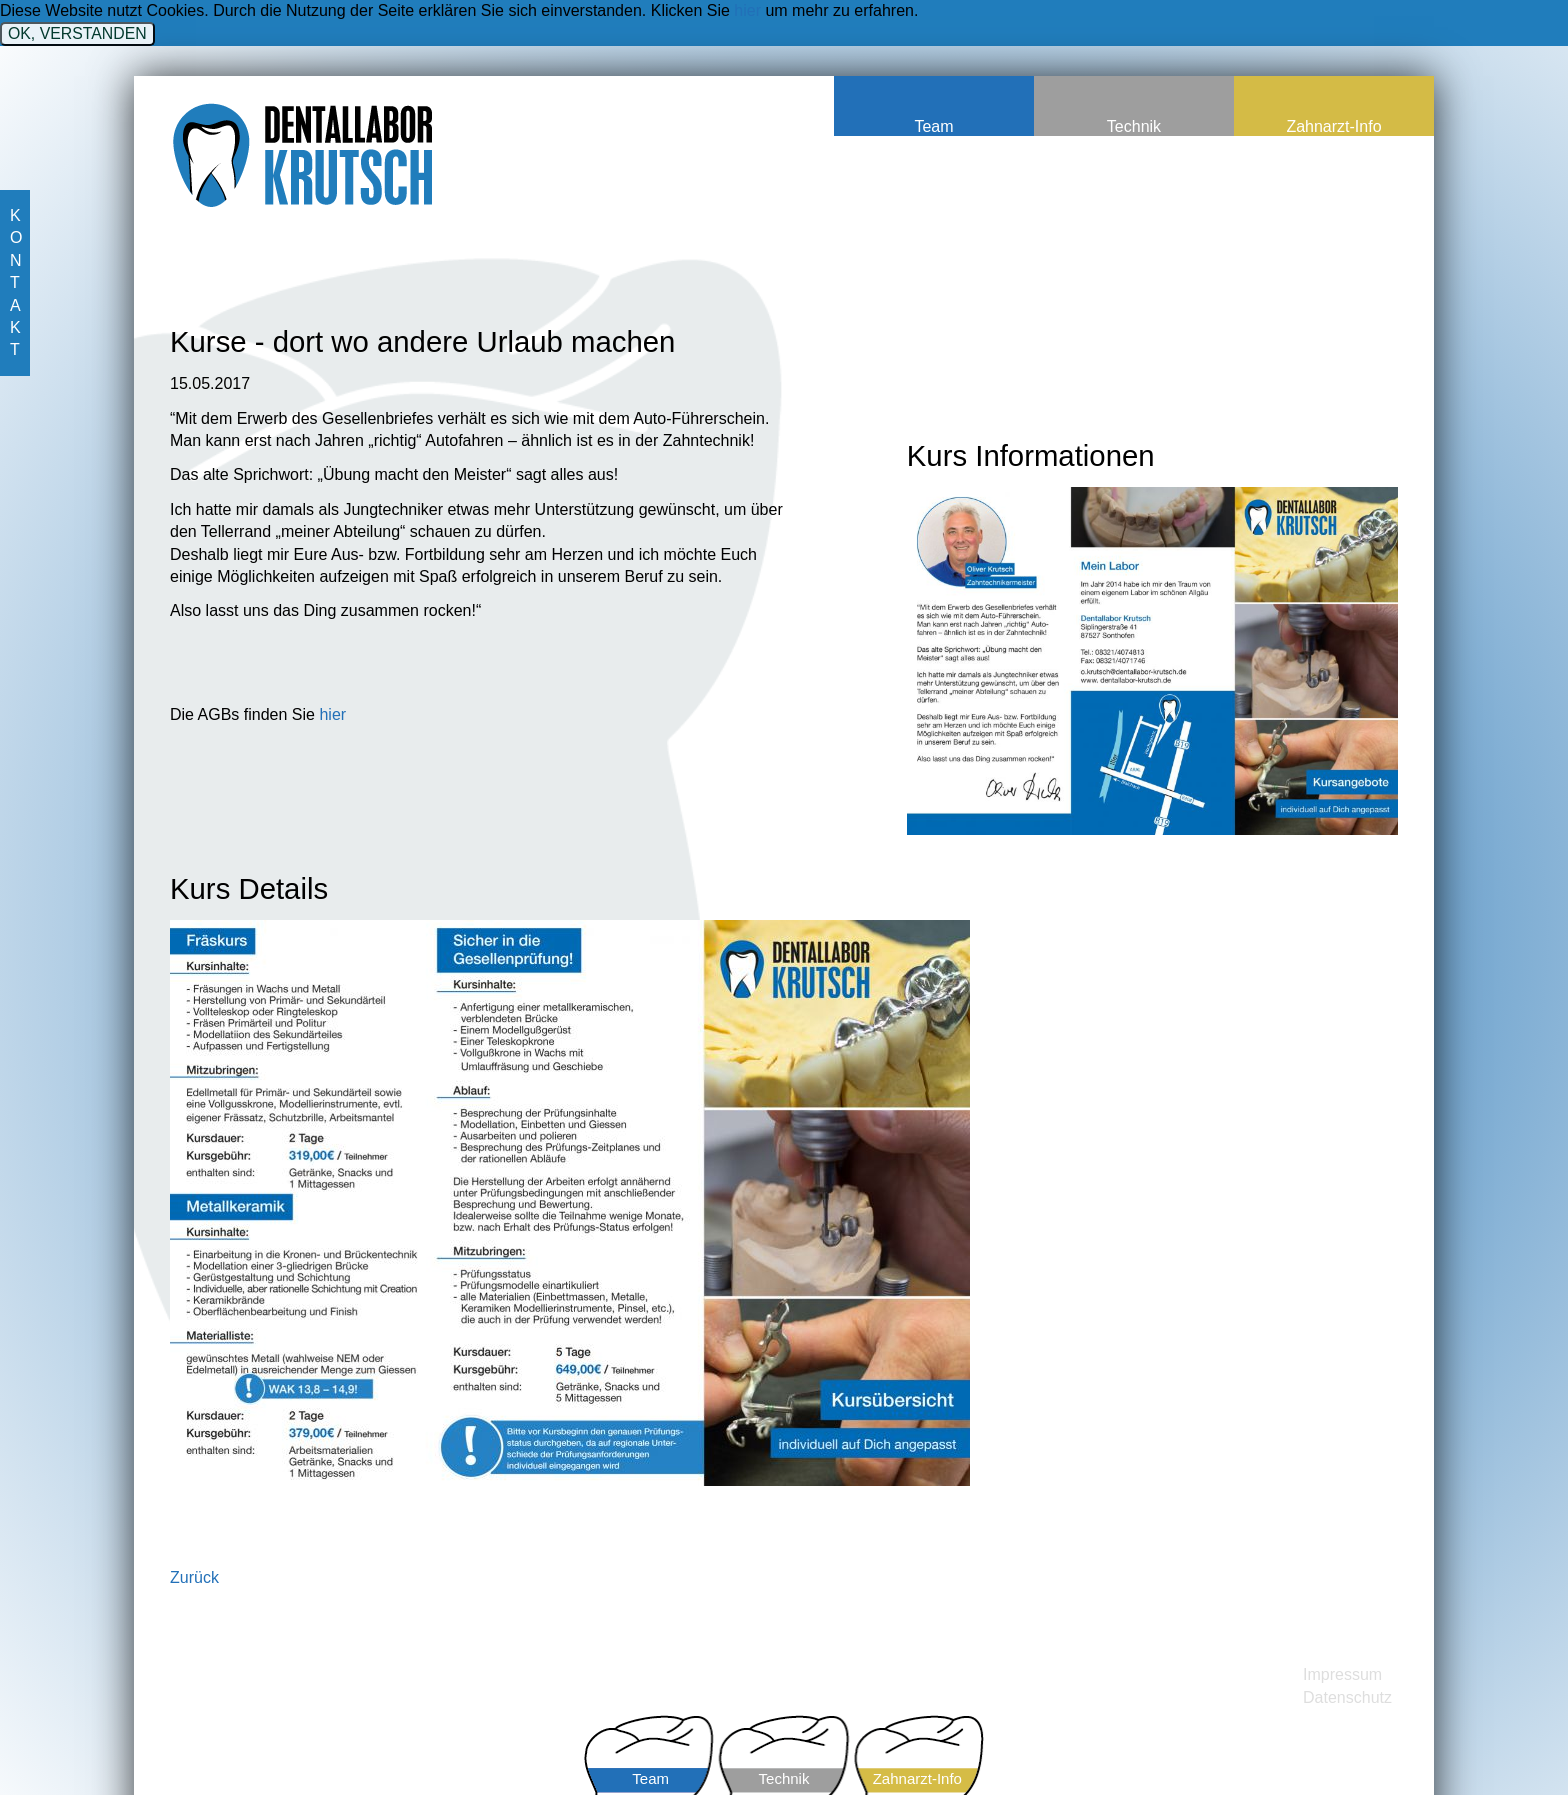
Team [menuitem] (933, 126)
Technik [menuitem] (1134, 126)
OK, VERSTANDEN (77, 33)
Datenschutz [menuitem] (1347, 1697)
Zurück (194, 1577)
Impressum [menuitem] (1342, 1674)
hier (747, 10)
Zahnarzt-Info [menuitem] (1333, 126)
